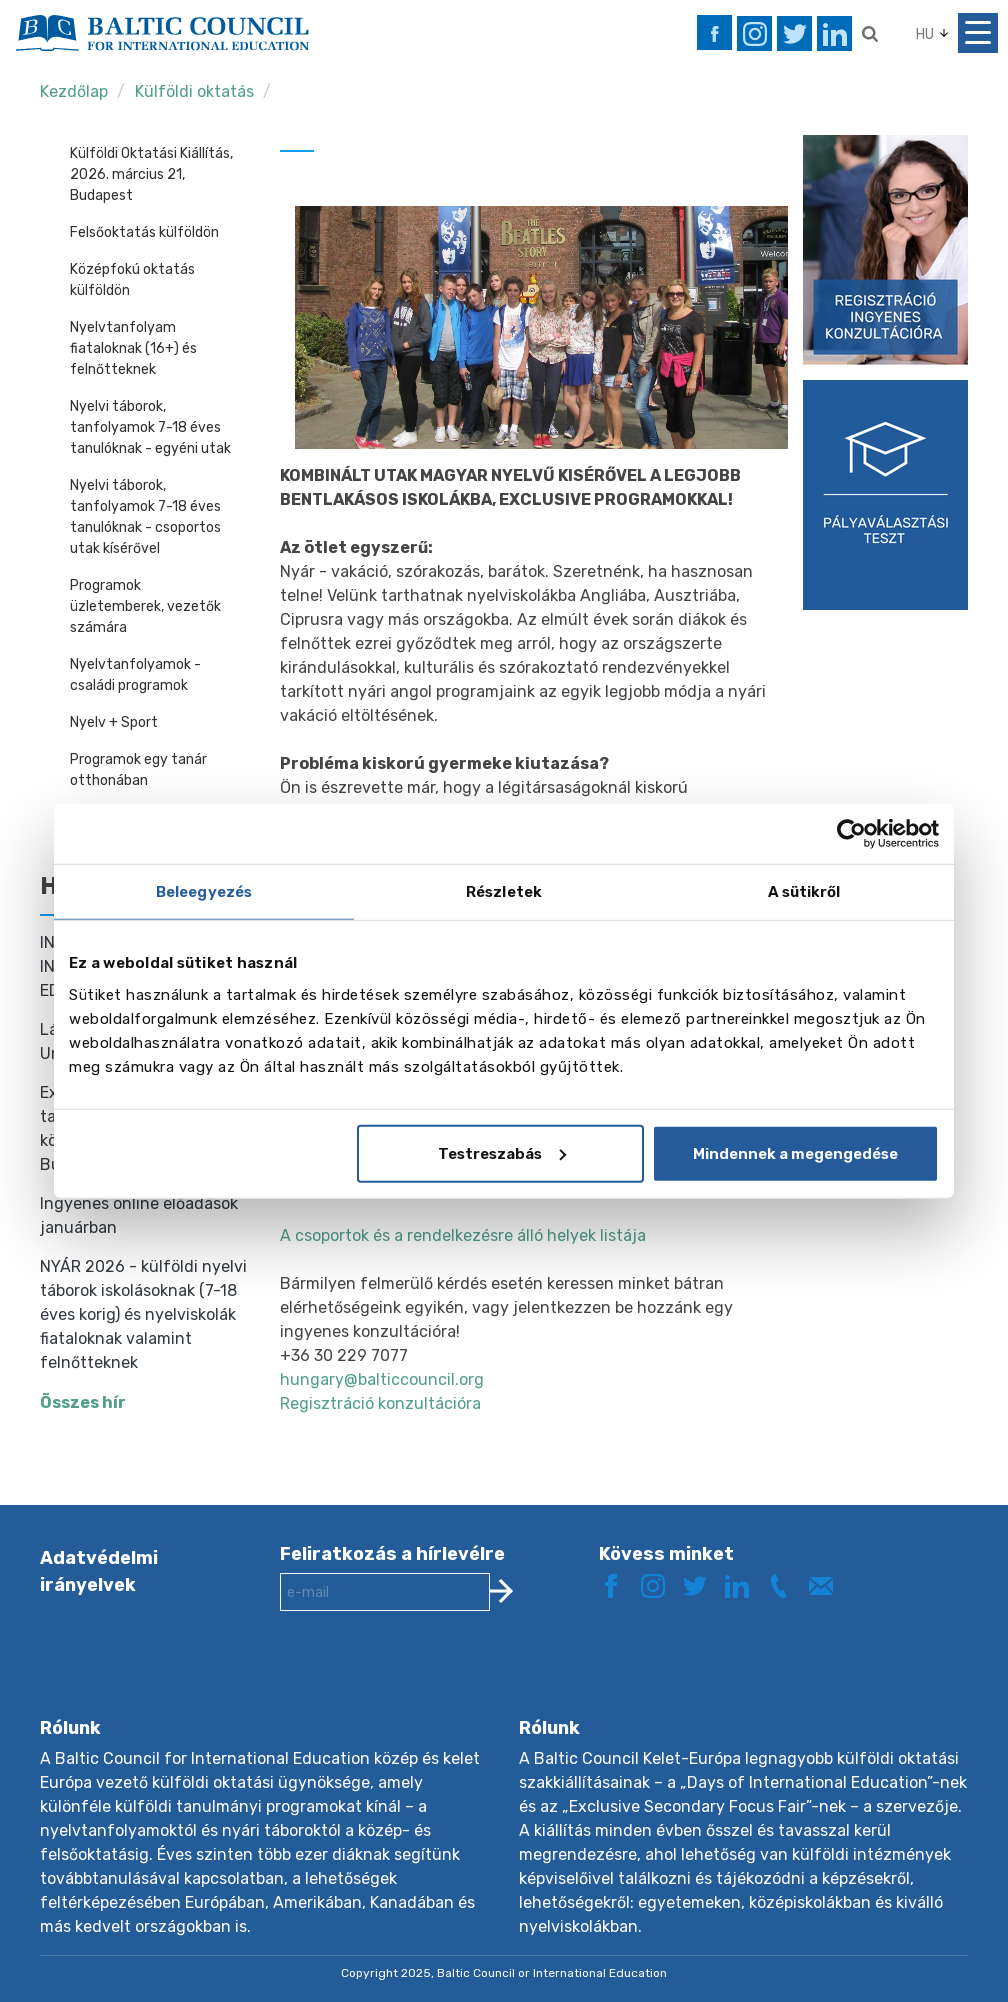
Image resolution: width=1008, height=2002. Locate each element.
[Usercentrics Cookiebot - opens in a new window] (851, 834)
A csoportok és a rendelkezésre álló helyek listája (463, 1235)
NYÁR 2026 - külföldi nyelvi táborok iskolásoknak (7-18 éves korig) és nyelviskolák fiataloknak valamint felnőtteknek (143, 1314)
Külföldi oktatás (196, 91)
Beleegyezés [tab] (204, 892)
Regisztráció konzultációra (380, 1403)
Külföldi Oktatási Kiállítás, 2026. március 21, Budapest (151, 174)
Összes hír (83, 1402)
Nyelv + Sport (114, 722)
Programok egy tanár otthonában (138, 770)
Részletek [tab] (504, 892)
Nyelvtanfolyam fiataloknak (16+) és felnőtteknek (133, 348)
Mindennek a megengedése (795, 1153)
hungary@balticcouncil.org (382, 1379)
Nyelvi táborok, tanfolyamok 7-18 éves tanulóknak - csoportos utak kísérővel (145, 517)
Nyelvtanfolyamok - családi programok (135, 675)
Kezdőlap (74, 91)
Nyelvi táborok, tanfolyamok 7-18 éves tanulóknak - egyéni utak (150, 427)
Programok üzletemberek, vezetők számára (145, 606)
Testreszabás (502, 1153)
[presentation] (432, 1680)
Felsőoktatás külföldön (144, 232)
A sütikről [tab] (804, 892)
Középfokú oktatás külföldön (132, 280)
